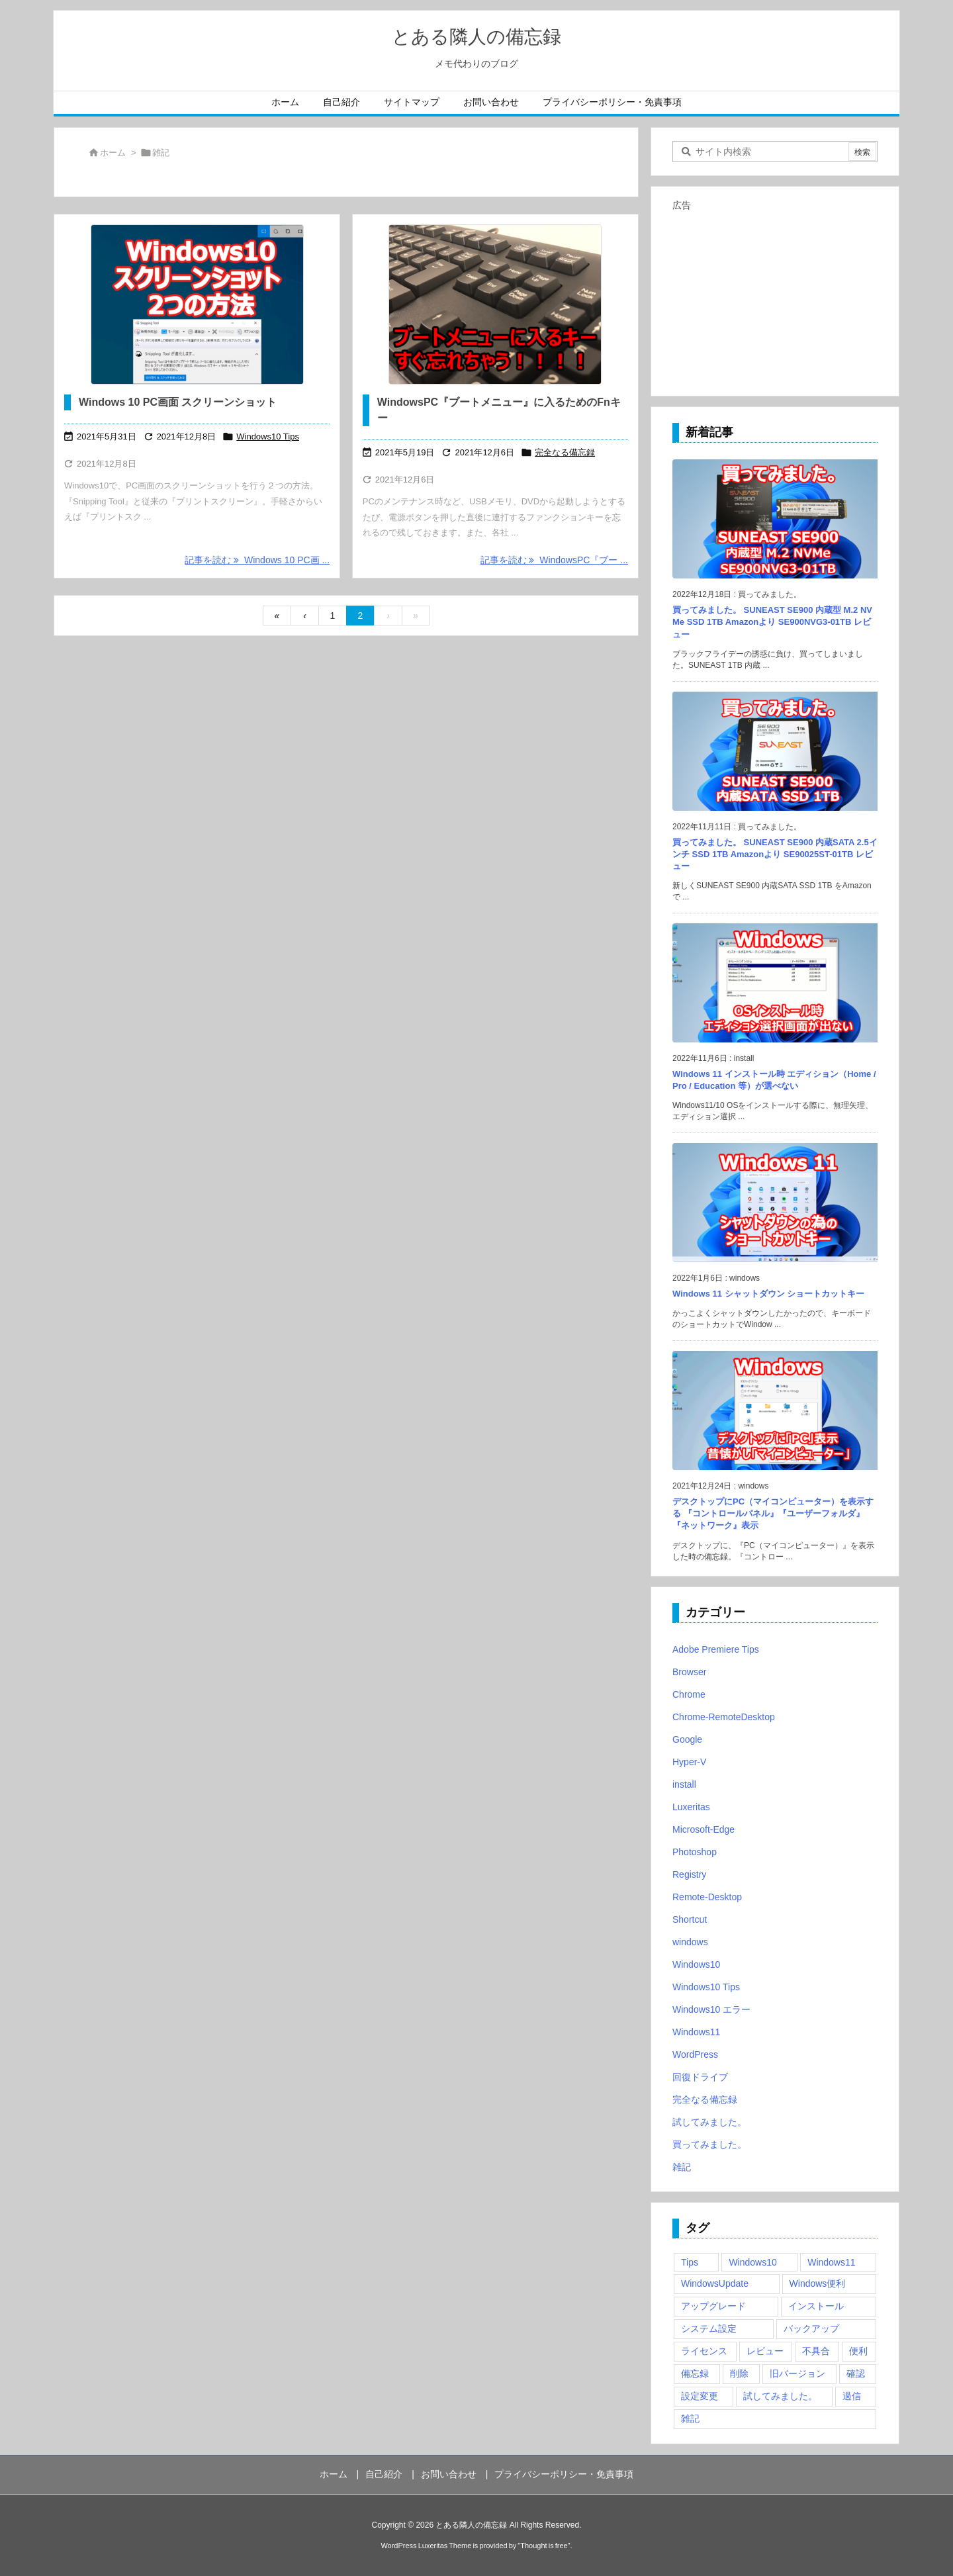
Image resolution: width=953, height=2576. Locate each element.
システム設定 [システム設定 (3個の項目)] (709, 2328)
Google (687, 1739)
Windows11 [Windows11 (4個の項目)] (831, 2262)
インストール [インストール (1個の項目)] (816, 2306)
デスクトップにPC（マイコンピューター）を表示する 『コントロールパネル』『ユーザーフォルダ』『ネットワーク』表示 (773, 1513)
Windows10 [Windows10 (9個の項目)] (752, 2262)
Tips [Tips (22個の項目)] (689, 2262)
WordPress (695, 2054)
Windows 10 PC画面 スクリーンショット (178, 402)
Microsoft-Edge (703, 1829)
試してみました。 (709, 2122)
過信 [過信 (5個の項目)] (851, 2396)
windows (690, 1942)
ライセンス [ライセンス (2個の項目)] (704, 2351)
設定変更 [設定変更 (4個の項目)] (699, 2396)
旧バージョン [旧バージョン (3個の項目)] (797, 2373)
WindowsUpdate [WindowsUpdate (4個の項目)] (715, 2283)
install (684, 1784)
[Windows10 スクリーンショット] (197, 304)
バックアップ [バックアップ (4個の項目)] (811, 2328)
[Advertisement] (775, 298)
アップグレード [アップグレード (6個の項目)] (713, 2306)
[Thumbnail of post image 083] (495, 304)
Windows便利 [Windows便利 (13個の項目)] (818, 2283)
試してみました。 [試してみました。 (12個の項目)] (780, 2396)
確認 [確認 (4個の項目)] (855, 2373)
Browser (689, 1672)
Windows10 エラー (711, 2009)
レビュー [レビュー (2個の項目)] (765, 2351)
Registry (689, 1874)
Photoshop (694, 1852)
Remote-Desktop (707, 1897)
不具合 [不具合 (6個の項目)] (816, 2351)
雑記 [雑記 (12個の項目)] (690, 2418)
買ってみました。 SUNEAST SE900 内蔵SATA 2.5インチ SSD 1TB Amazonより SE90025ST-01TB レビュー (775, 854)
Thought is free (543, 2546)
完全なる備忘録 (565, 452)
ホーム (113, 153)
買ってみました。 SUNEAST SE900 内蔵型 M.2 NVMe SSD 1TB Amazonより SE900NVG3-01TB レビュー (772, 622)
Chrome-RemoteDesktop (723, 1717)
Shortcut (689, 1919)
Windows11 (696, 2032)
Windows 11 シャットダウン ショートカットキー (768, 1294)
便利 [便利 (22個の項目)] (858, 2351)
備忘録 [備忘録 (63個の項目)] (695, 2373)
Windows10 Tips (267, 436)
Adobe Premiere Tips (715, 1649)
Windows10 (696, 1964)
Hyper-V (689, 1762)
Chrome (688, 1694)
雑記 (681, 2167)
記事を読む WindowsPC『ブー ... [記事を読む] (554, 560)
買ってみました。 (709, 2144)
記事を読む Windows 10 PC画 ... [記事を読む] (257, 560)
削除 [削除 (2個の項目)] (739, 2373)
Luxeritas (691, 1807)
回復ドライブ (700, 2077)
